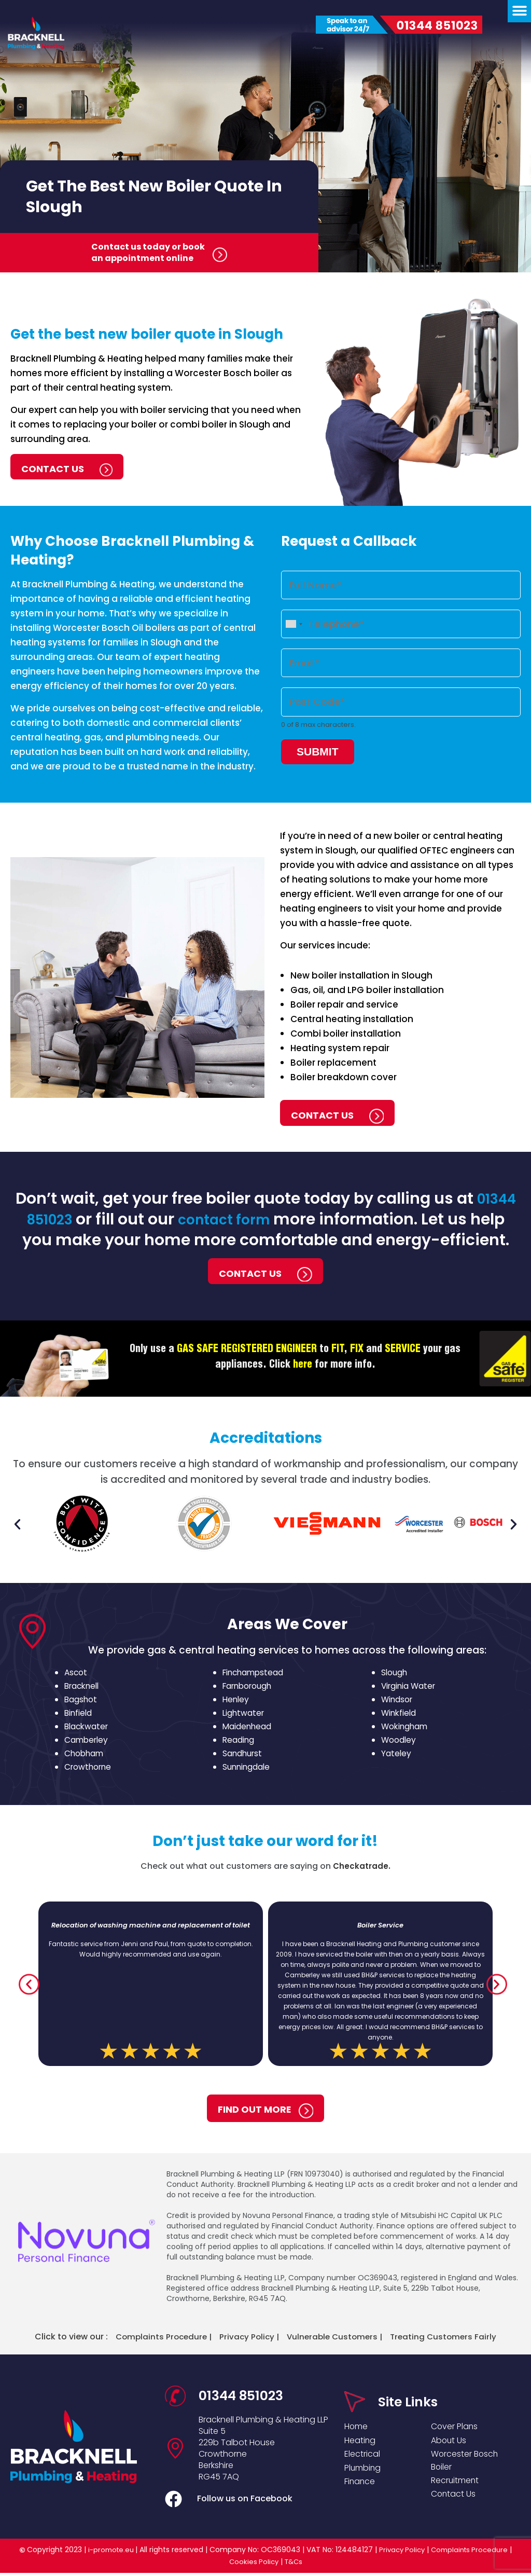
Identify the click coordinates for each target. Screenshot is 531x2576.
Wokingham (405, 1728)
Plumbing (364, 2472)
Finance (361, 2488)
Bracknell (83, 1688)
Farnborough (249, 1688)
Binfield (78, 1715)
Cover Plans (457, 2425)
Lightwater (244, 1715)
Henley (236, 1701)
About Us (450, 2441)
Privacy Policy (401, 2552)
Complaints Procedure (472, 2552)
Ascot (76, 1674)
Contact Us (455, 2502)
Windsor (397, 1701)
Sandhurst (243, 1755)
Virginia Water (410, 1688)
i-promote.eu (107, 2552)
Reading (238, 1742)
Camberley (87, 1742)
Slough (394, 1674)
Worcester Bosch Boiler (469, 2463)
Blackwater (87, 1728)
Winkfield (399, 1715)
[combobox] (293, 622)
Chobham (84, 1755)
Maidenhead (247, 1728)
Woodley (399, 1742)
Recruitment (458, 2487)
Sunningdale (247, 1769)
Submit (318, 745)
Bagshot (81, 1701)
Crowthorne (89, 1769)
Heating (361, 2441)
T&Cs (294, 2565)
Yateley (396, 1755)
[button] (17, 1526)
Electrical (364, 2456)
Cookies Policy (252, 2565)
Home (357, 2425)
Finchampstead (254, 1674)
